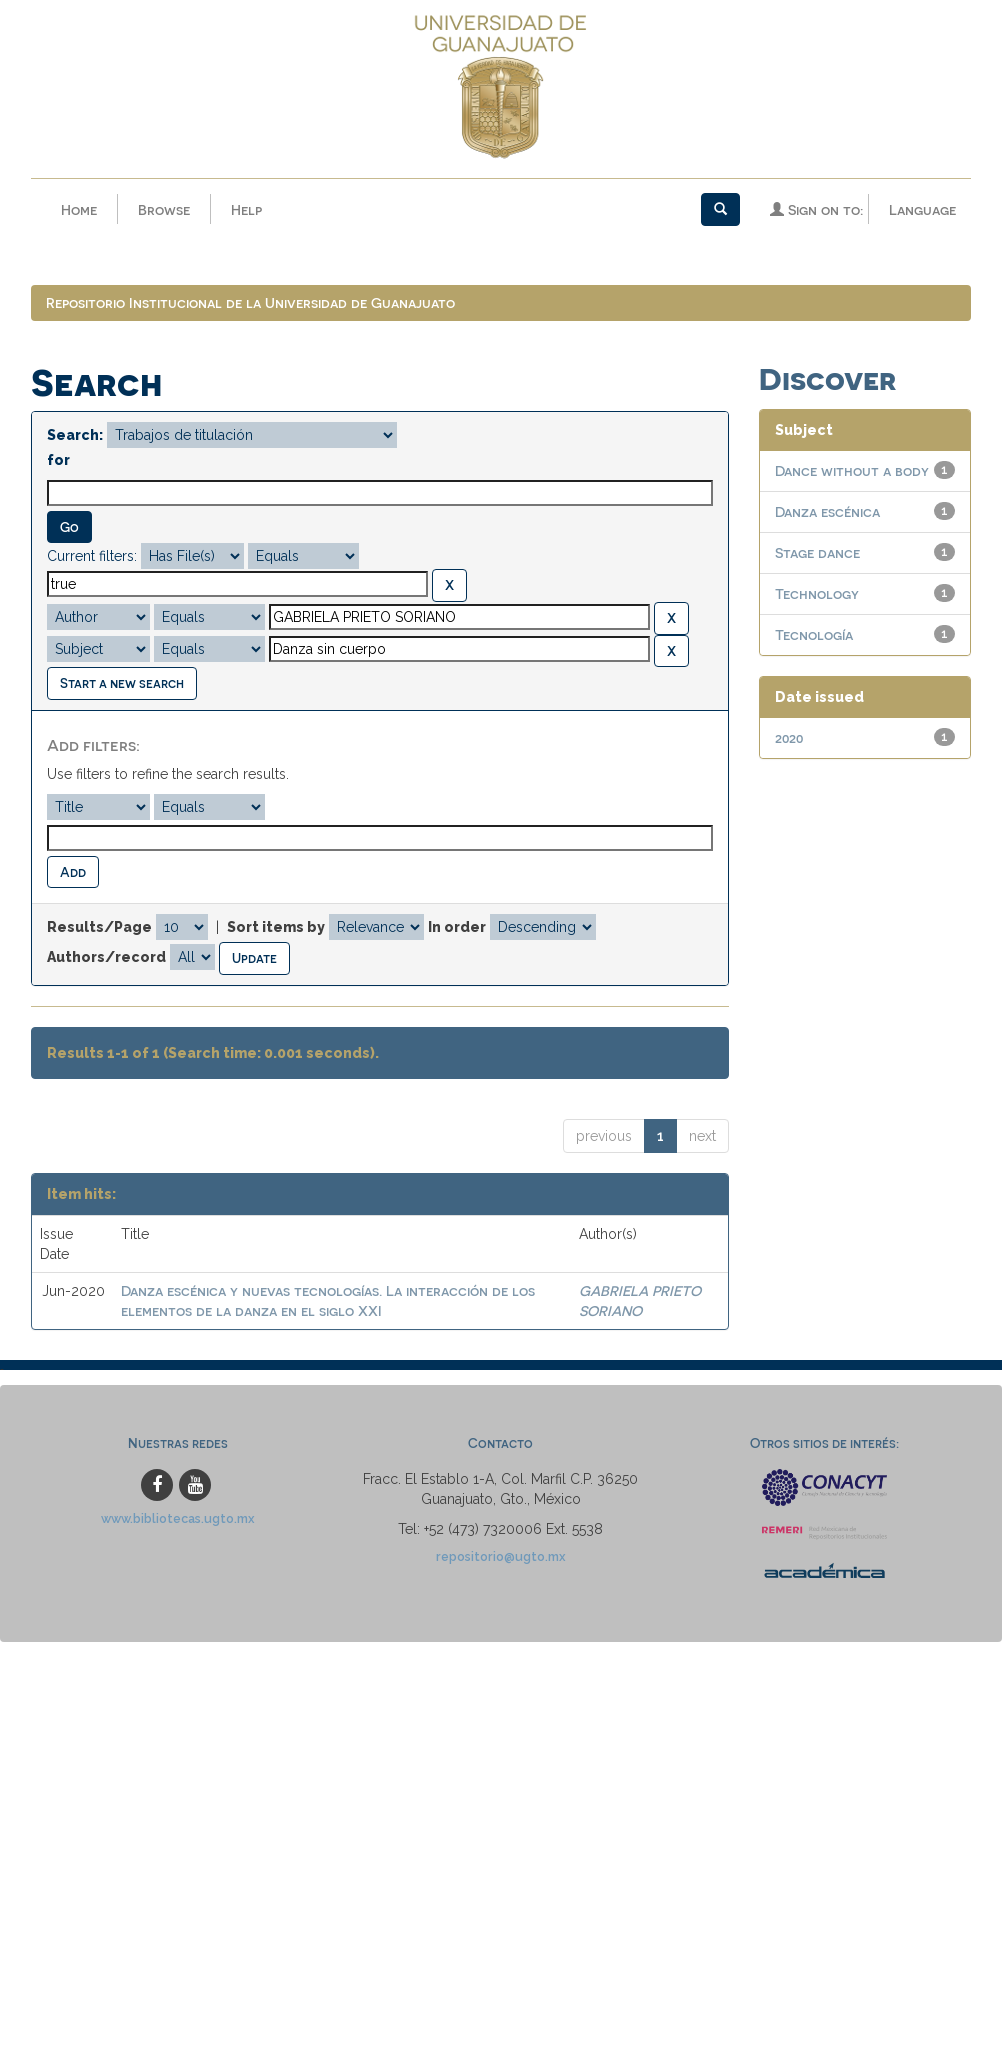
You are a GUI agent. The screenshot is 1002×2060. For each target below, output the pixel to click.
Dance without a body (852, 470)
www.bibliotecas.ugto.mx (178, 1518)
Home (79, 209)
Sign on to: (816, 209)
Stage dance (817, 552)
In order (457, 927)
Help (246, 209)
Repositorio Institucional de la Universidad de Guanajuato (250, 302)
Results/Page (99, 927)
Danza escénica (827, 511)
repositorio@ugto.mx (501, 1556)
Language (922, 209)
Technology (817, 593)
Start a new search (122, 682)
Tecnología (814, 634)
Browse (164, 209)
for (58, 460)
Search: (75, 435)
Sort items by (276, 927)
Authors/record (106, 957)
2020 (789, 737)
